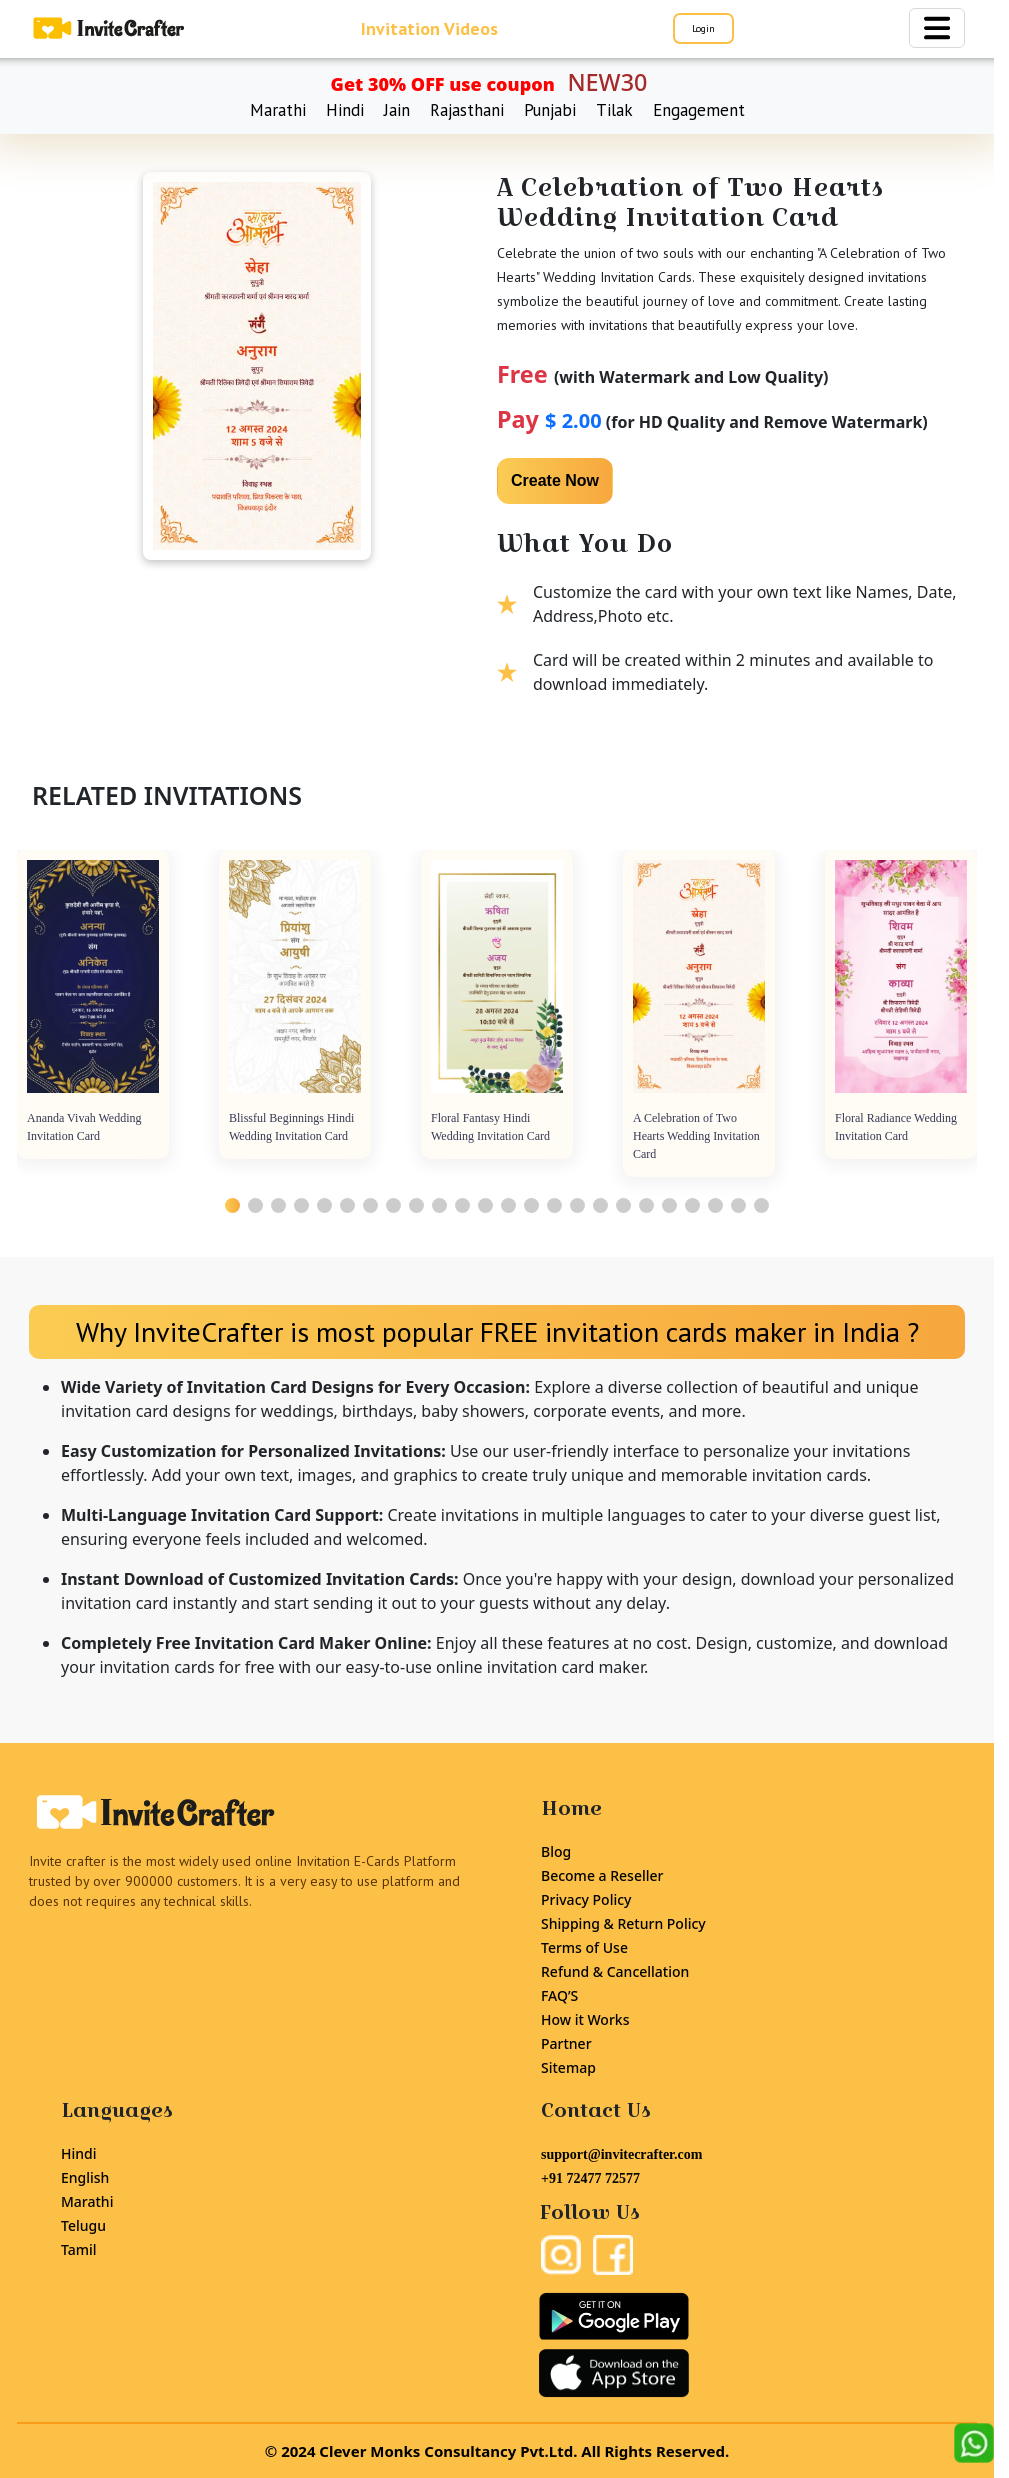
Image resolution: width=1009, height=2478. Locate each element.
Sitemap (568, 2067)
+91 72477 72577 (590, 2178)
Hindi (345, 110)
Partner (566, 2043)
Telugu (83, 2225)
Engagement (699, 110)
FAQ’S (559, 1995)
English (85, 2177)
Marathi (278, 110)
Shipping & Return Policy (623, 1923)
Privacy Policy (586, 1899)
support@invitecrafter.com (621, 2154)
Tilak (614, 110)
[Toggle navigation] (937, 28)
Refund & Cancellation (615, 1971)
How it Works (585, 2019)
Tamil (79, 2249)
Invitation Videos (429, 28)
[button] (232, 1205)
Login (703, 28)
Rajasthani (467, 110)
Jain (397, 110)
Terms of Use (584, 1947)
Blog (556, 1851)
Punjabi (550, 110)
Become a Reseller (602, 1875)
